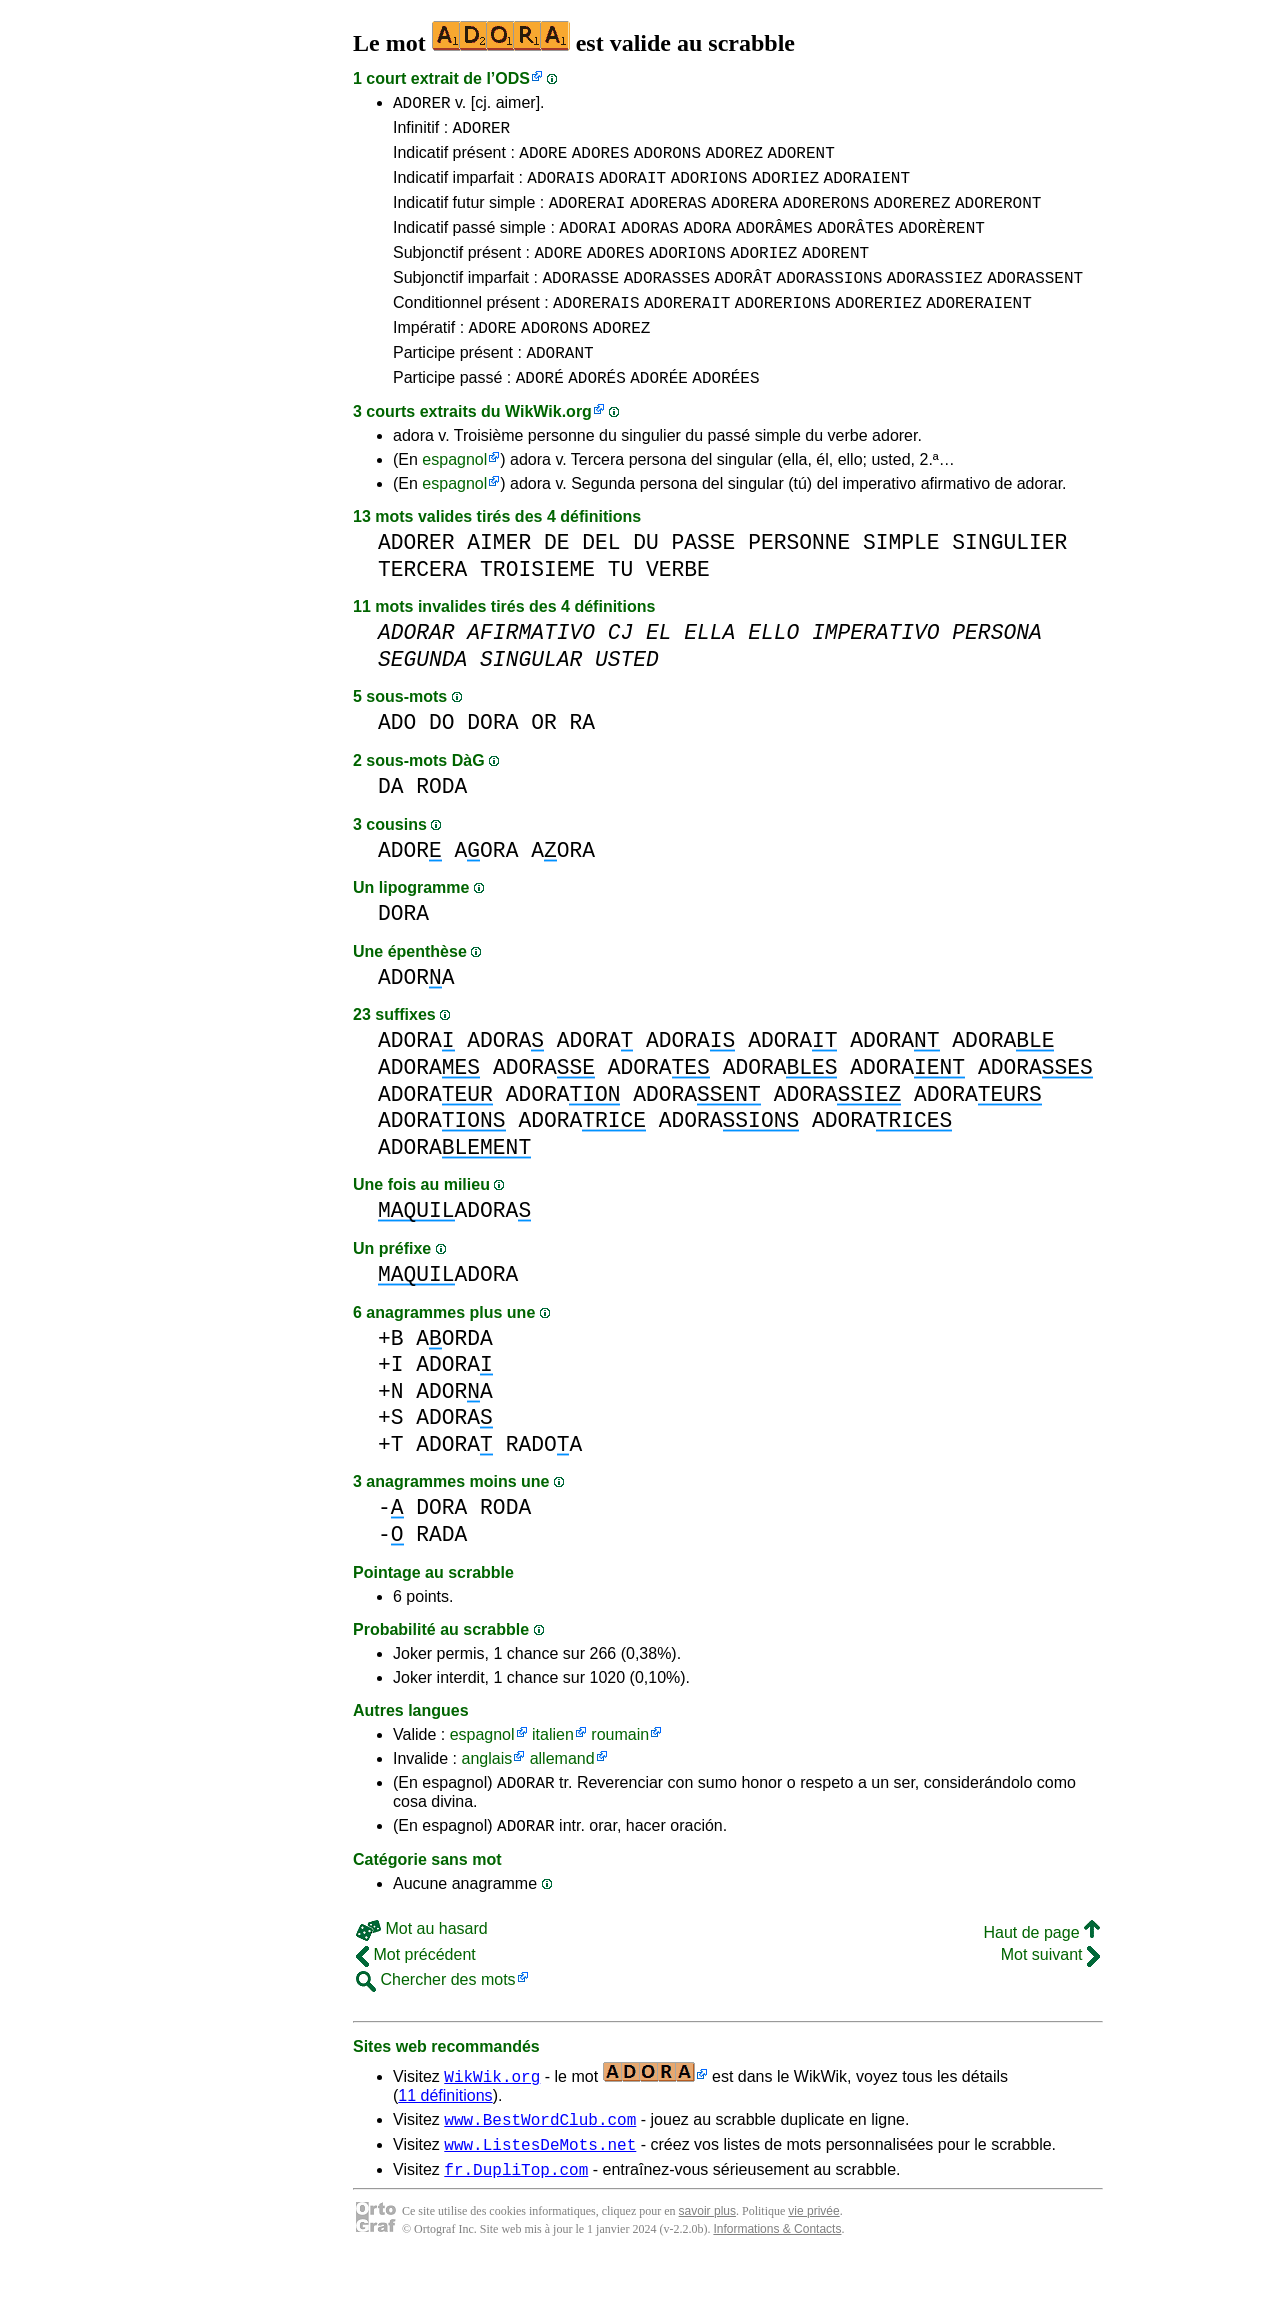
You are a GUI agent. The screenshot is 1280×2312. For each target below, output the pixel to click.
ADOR (410, 886)
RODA (441, 822)
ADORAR (526, 1821)
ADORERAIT (687, 329)
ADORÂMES (774, 245)
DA (391, 822)
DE (557, 578)
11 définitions (445, 2137)
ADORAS (650, 245)
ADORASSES (667, 301)
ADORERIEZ (878, 329)
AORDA (454, 1374)
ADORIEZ (785, 189)
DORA (492, 758)
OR (544, 758)
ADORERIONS (783, 329)
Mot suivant (1050, 1996)
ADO (397, 758)
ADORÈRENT (941, 245)
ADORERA (744, 217)
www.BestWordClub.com (540, 2164)
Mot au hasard (422, 1970)
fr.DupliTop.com (516, 2220)
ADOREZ (734, 161)
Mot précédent (416, 1996)
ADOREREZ (912, 217)
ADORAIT (632, 189)
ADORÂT (744, 301)
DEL (601, 578)
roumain (620, 1770)
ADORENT (801, 161)
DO (442, 758)
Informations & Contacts (777, 2280)
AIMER (499, 578)
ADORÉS (597, 413)
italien (553, 1770)
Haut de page (1041, 1974)
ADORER (422, 105)
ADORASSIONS (830, 301)
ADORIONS (709, 189)
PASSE (704, 578)
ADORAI (588, 245)
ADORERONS (826, 217)
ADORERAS (668, 217)
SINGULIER (1009, 578)
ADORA (707, 245)
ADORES (601, 161)
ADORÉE (659, 413)
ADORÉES (725, 413)
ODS (512, 78)
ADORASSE (580, 301)
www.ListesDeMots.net (540, 2192)
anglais (486, 1794)
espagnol (454, 495)
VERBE (678, 605)
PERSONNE (799, 578)
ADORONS (667, 161)
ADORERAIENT (979, 329)
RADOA (544, 1480)
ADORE (543, 161)
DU (646, 578)
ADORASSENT (1035, 301)
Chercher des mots (436, 2021)
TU (621, 605)
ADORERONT (998, 217)
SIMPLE (901, 578)
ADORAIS (560, 189)
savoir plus (707, 2262)
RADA (441, 1570)
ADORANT (559, 385)
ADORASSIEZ (935, 301)
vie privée (813, 2262)
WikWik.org (548, 447)
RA (582, 758)
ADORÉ (540, 413)
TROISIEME (537, 605)
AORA (487, 886)
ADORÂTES (855, 245)
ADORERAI (587, 217)
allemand (562, 1794)
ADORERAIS (596, 329)
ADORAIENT (867, 189)
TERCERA (422, 605)
